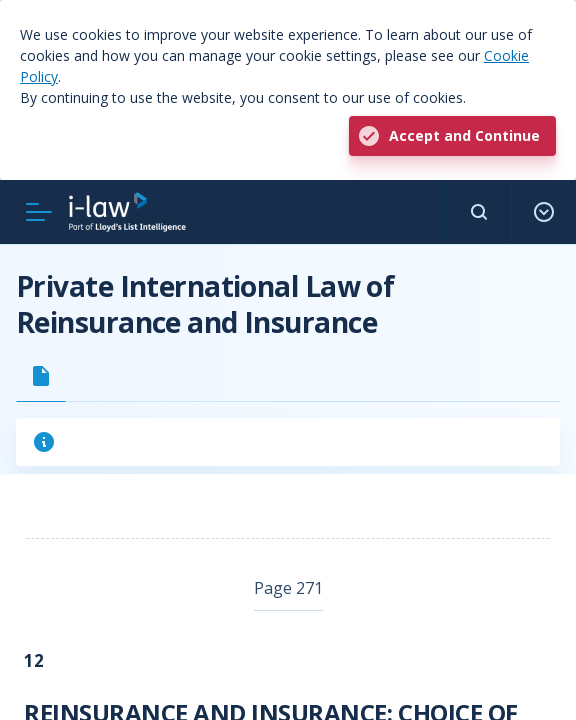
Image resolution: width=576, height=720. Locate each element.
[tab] (41, 376)
